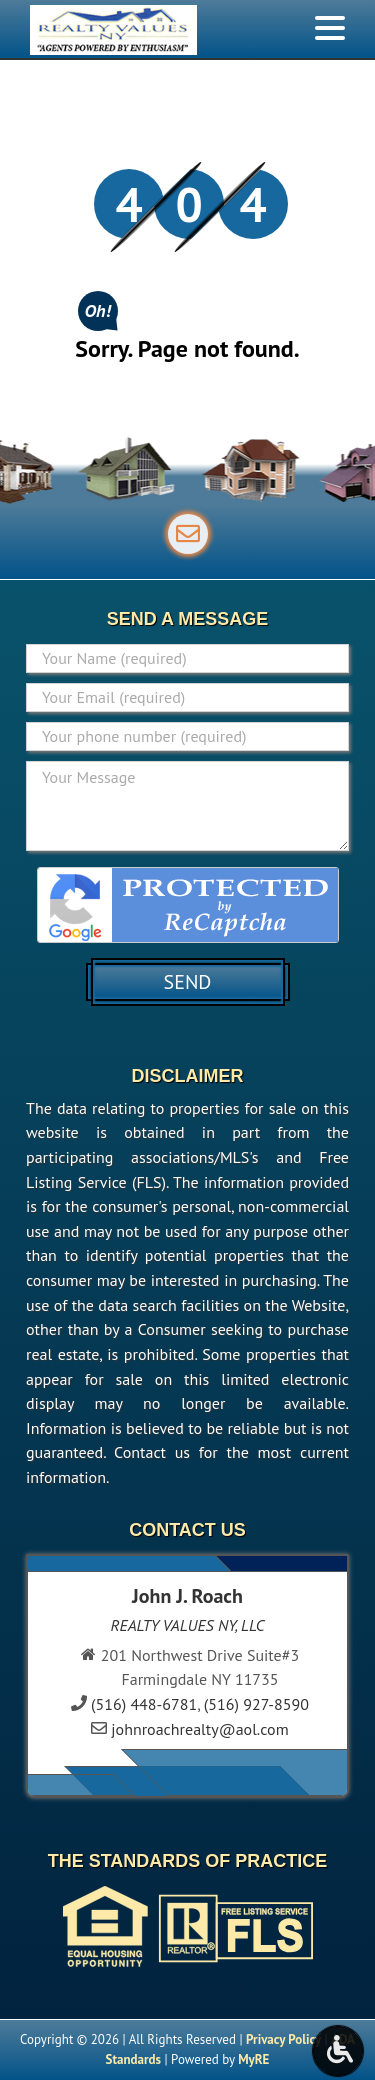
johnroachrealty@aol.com (199, 1729)
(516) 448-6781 (144, 1704)
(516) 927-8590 (256, 1704)
